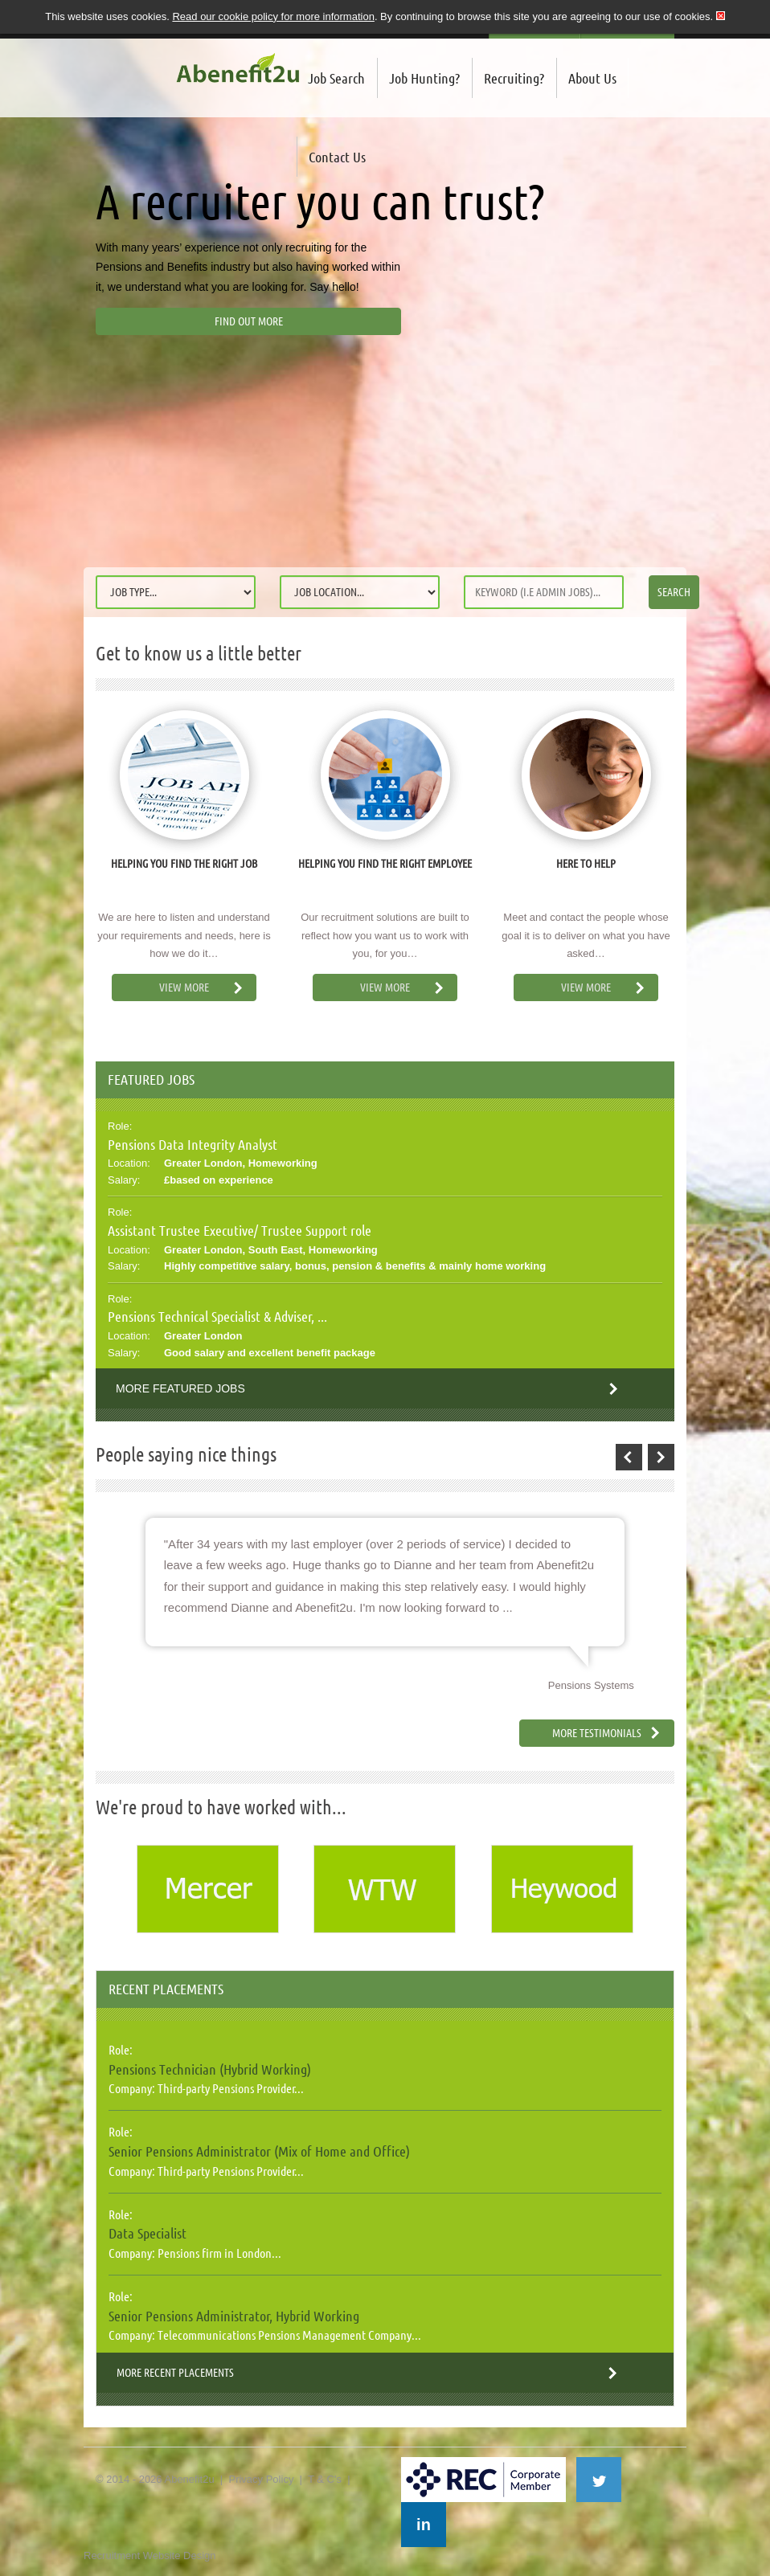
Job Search (336, 78)
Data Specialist (147, 2233)
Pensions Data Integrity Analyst (192, 1144)
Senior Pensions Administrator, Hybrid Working (234, 2316)
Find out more (249, 321)
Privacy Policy (260, 2479)
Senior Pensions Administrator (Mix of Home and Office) (259, 2151)
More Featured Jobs (180, 1388)
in (423, 2524)
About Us (592, 78)
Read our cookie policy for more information (273, 16)
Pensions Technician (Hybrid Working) (210, 2069)
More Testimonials (596, 1733)
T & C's (325, 2479)
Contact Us (337, 157)
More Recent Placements (175, 2372)
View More (184, 987)
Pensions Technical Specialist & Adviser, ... (217, 1316)
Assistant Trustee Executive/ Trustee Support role (239, 1230)
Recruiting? (514, 78)
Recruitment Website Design (150, 2555)
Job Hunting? (424, 78)
